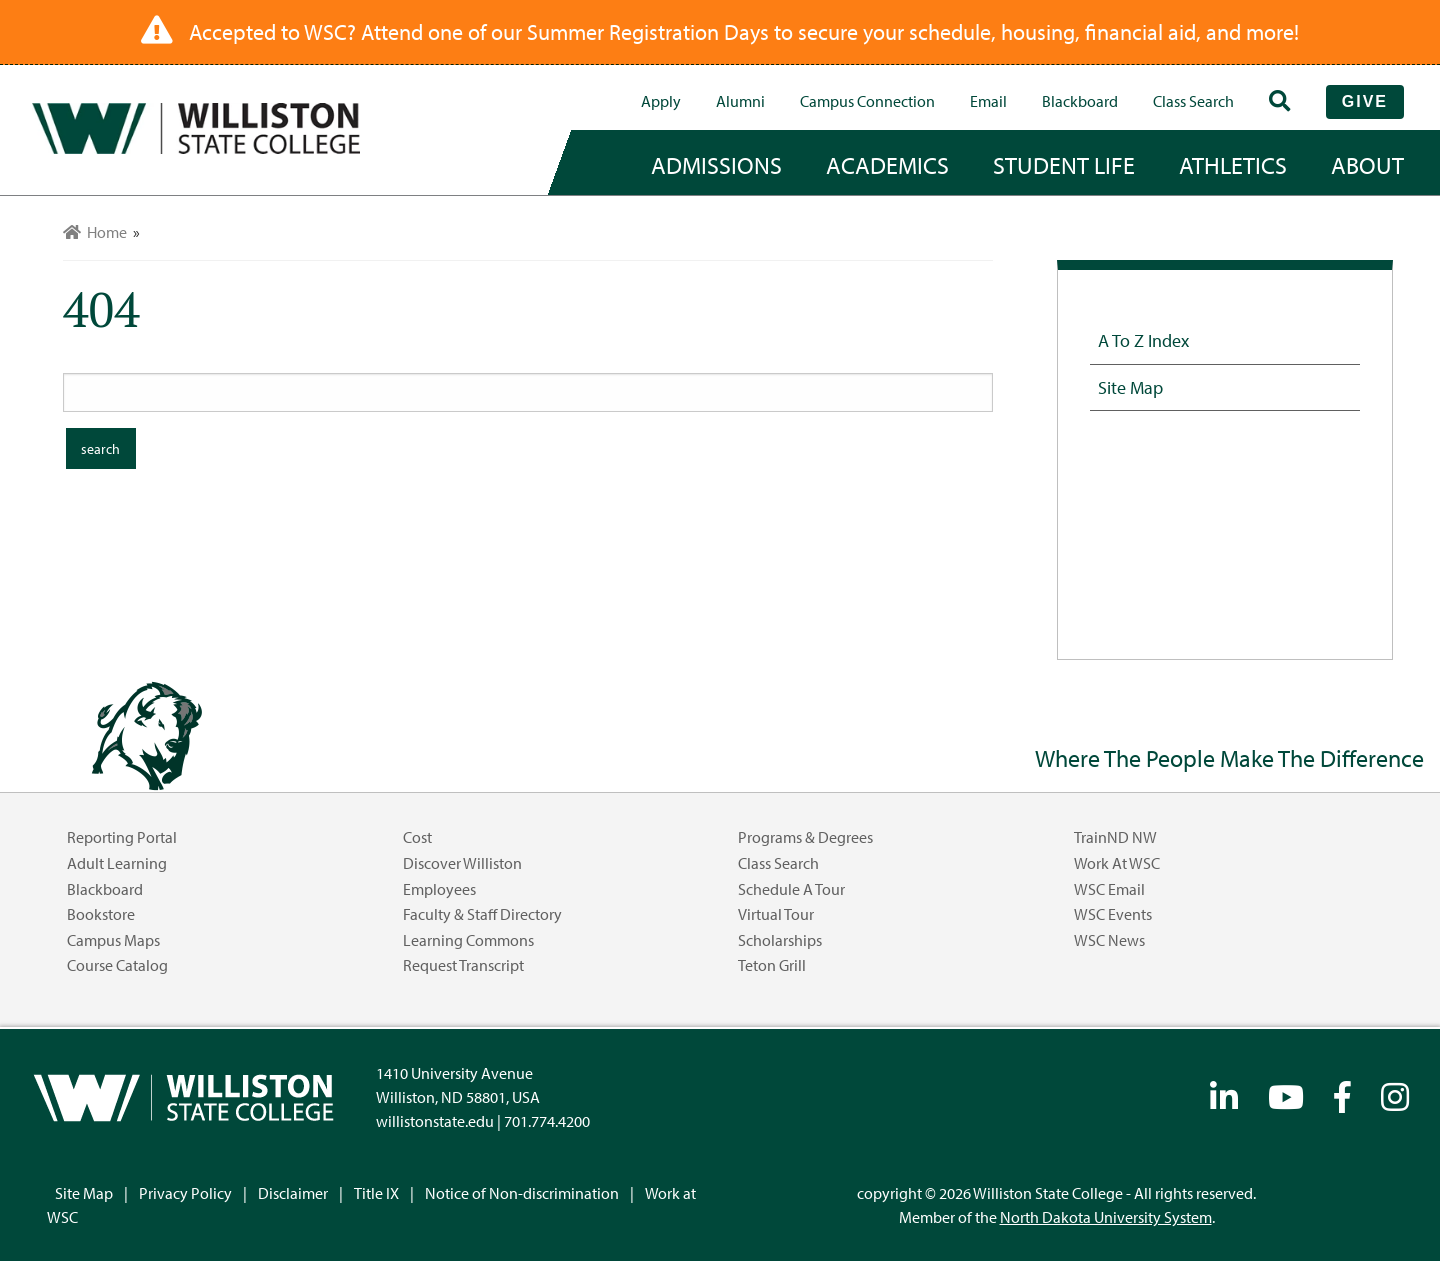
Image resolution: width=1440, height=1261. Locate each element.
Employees (439, 889)
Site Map (1130, 387)
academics (887, 165)
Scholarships (780, 940)
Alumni (740, 101)
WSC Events (1113, 914)
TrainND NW (1115, 837)
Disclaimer (293, 1193)
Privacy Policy (185, 1193)
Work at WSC (1117, 863)
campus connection (867, 101)
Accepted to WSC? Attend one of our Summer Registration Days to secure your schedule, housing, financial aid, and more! (744, 32)
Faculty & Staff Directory (482, 914)
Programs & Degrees (805, 837)
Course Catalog (117, 965)
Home (95, 232)
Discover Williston (462, 863)
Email (988, 101)
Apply (661, 101)
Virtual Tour (776, 914)
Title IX (376, 1193)
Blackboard (1080, 101)
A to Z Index (1143, 340)
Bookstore (101, 914)
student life (1064, 165)
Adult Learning (117, 863)
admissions (716, 165)
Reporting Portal (122, 837)
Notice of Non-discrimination (522, 1193)
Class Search (1193, 101)
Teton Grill (772, 965)
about (1367, 165)
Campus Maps (113, 940)
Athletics (1233, 165)
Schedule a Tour (791, 889)
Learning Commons (468, 940)
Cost (417, 837)
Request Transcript (463, 965)
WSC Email (1109, 889)
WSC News (1109, 940)
